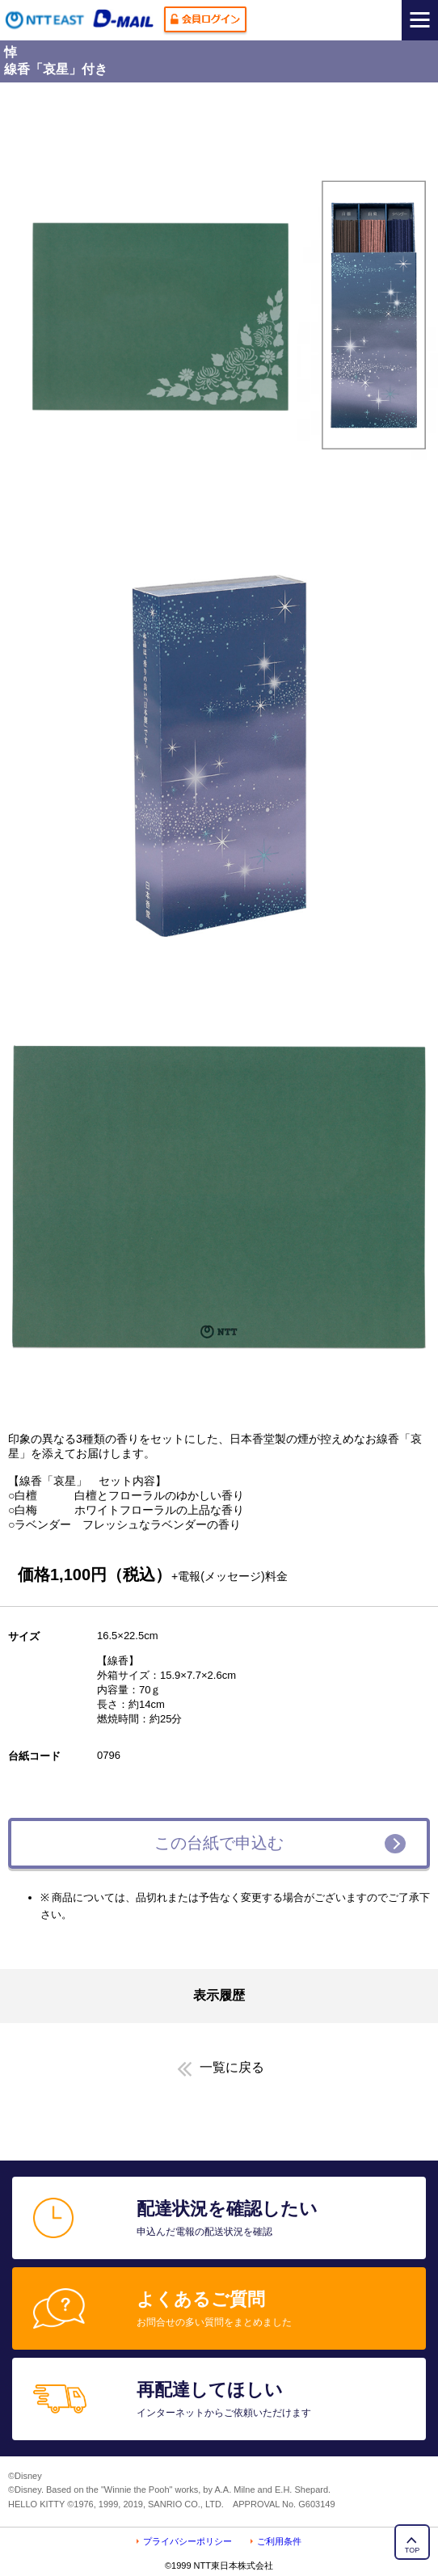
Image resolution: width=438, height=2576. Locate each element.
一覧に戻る (232, 2067)
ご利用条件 (279, 2541)
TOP (412, 2550)
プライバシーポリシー (187, 2541)
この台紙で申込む (219, 1843)
